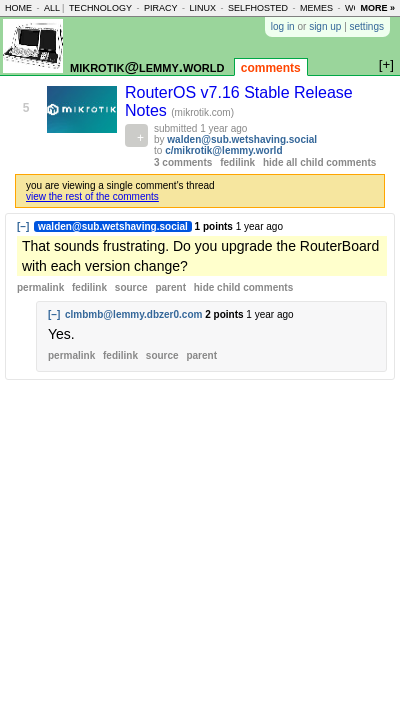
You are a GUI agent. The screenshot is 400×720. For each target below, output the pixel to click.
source (131, 287)
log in (283, 26)
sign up (325, 26)
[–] (23, 226)
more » (377, 8)
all (52, 8)
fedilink (237, 162)
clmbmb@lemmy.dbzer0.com (133, 314)
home (18, 8)
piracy (161, 8)
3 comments (183, 162)
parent (170, 287)
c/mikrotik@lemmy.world (223, 150)
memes (316, 8)
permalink (40, 287)
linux (202, 8)
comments (271, 68)
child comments (243, 287)
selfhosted (258, 8)
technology (100, 8)
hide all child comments (319, 162)
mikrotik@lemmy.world (147, 66)
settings (367, 26)
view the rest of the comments (92, 196)
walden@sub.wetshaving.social (242, 139)
